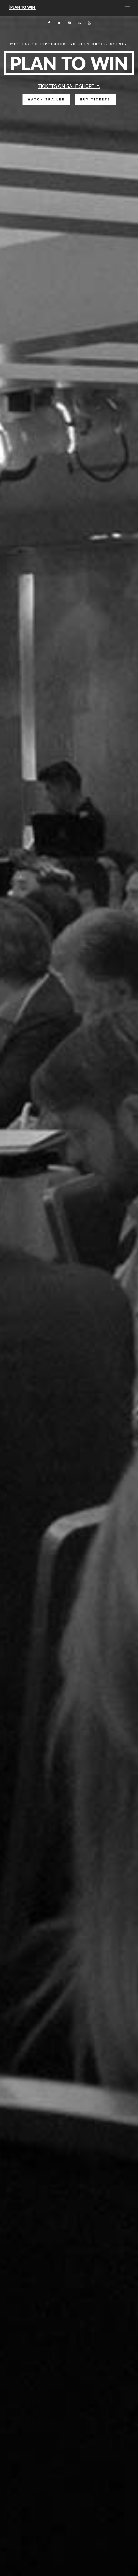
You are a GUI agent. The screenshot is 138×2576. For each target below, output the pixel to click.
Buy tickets (95, 99)
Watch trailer (46, 99)
